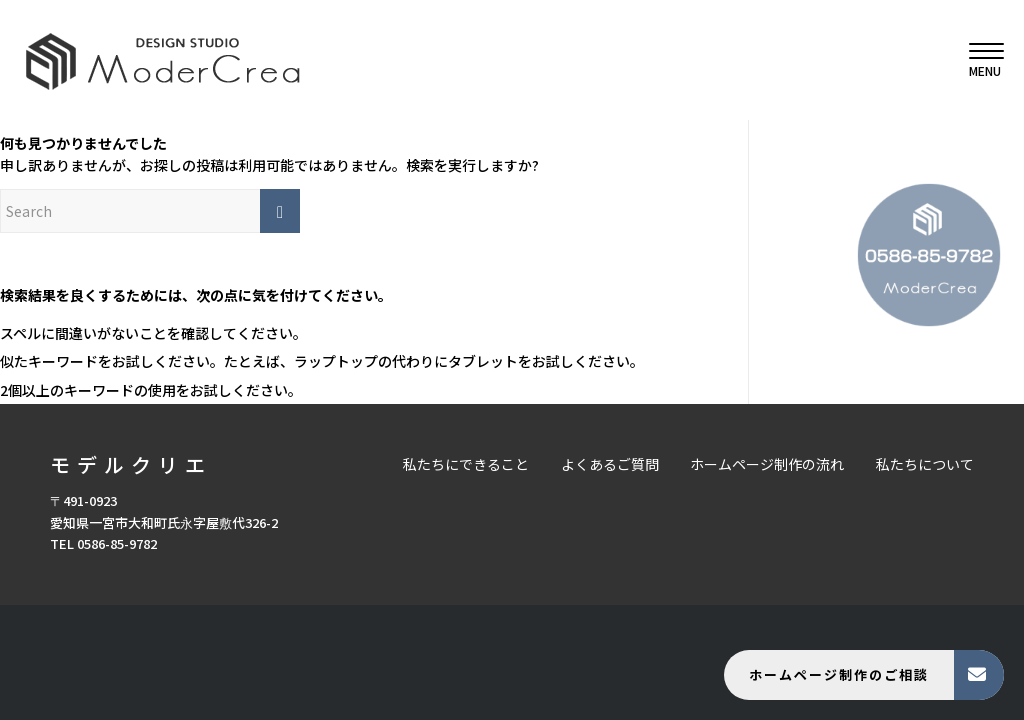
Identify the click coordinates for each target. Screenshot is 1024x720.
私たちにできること (466, 464)
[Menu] (980, 60)
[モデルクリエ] (162, 60)
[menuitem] (980, 60)
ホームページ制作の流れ (767, 464)
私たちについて (925, 464)
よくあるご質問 (610, 464)
